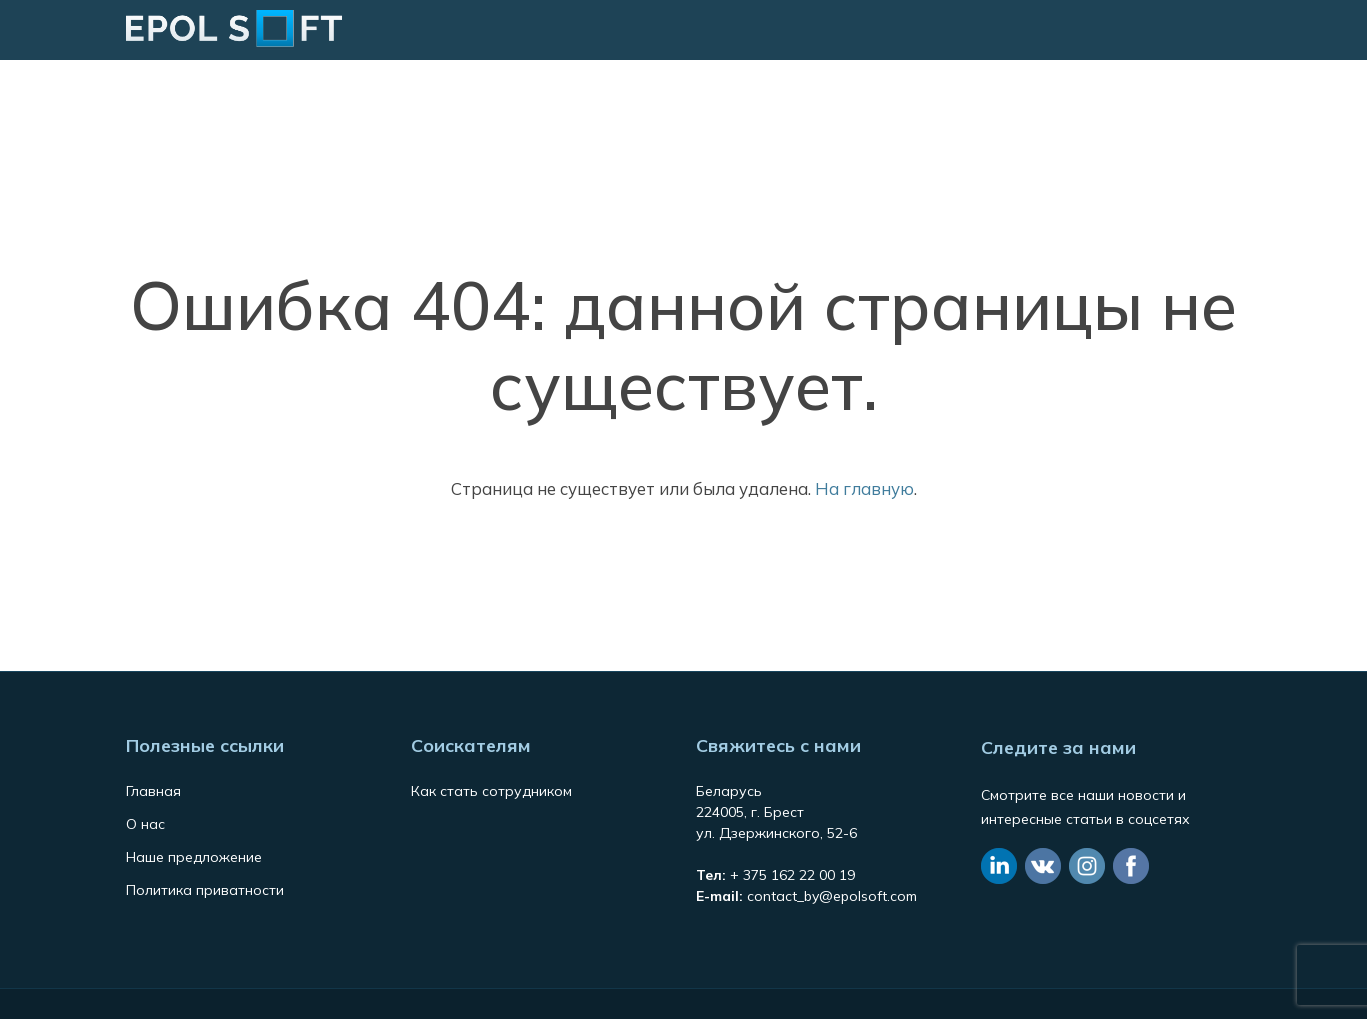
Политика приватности (205, 890)
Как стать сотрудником (491, 791)
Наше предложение (194, 857)
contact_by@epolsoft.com (832, 896)
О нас (145, 824)
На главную (864, 488)
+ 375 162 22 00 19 (792, 875)
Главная (153, 791)
